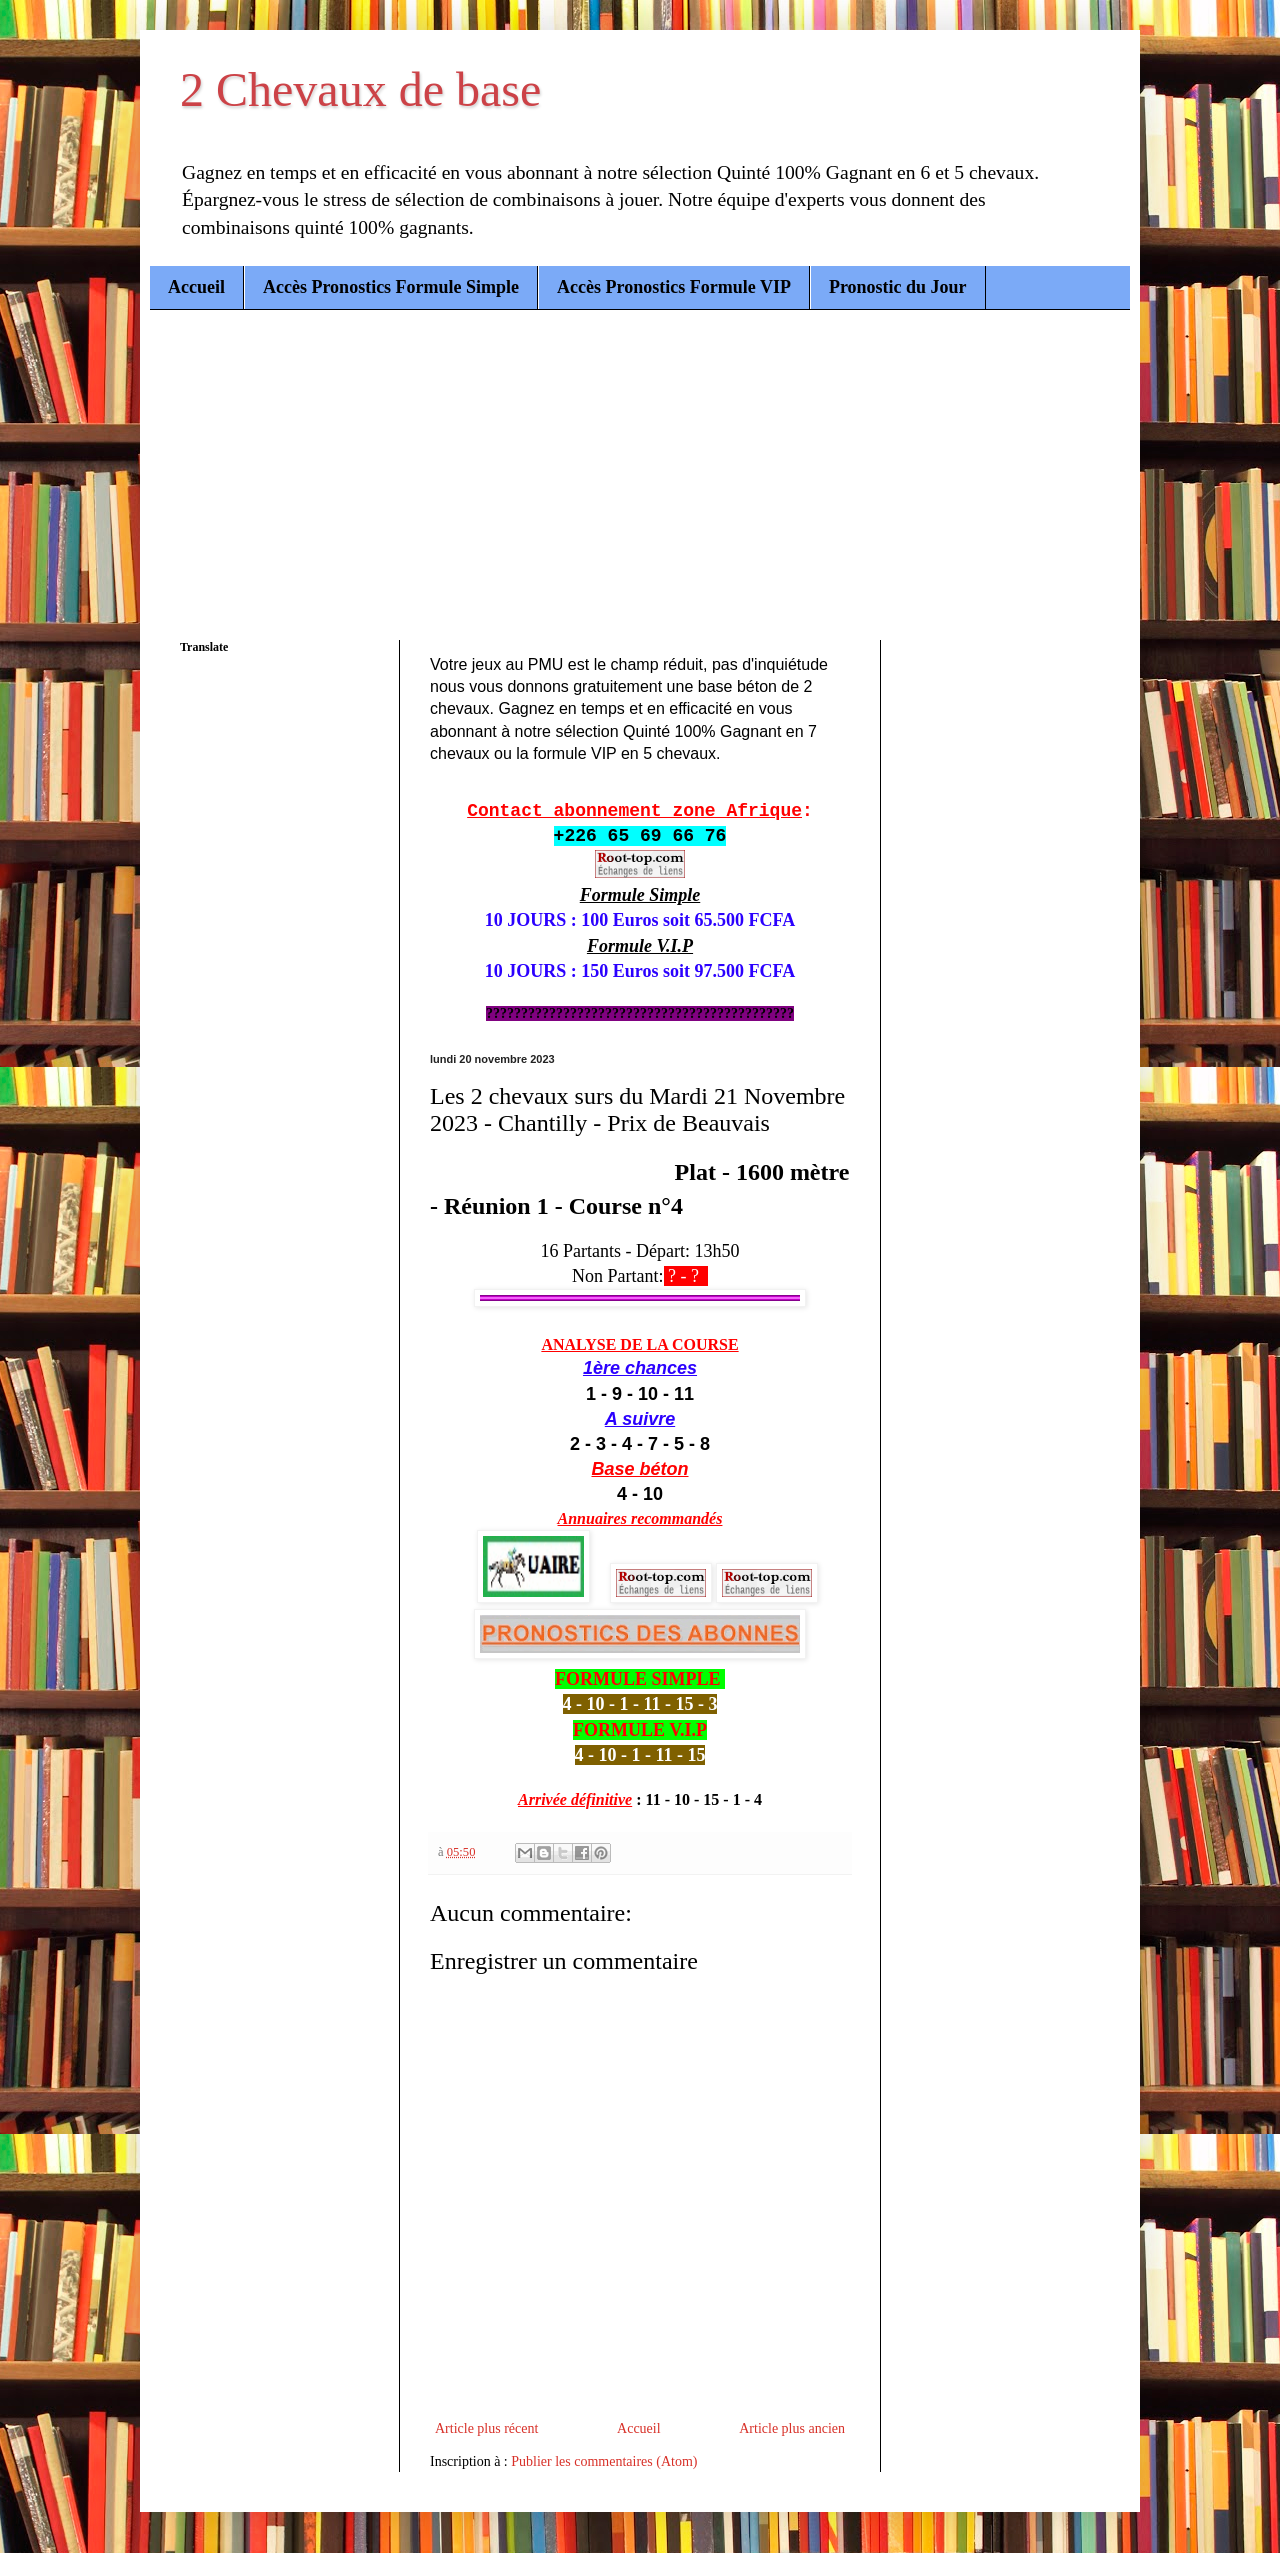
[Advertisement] (640, 460)
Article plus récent (486, 2428)
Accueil (196, 287)
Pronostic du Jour (898, 287)
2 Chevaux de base (360, 89)
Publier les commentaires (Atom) (604, 2461)
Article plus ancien (792, 2428)
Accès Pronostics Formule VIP (674, 287)
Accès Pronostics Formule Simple (391, 287)
